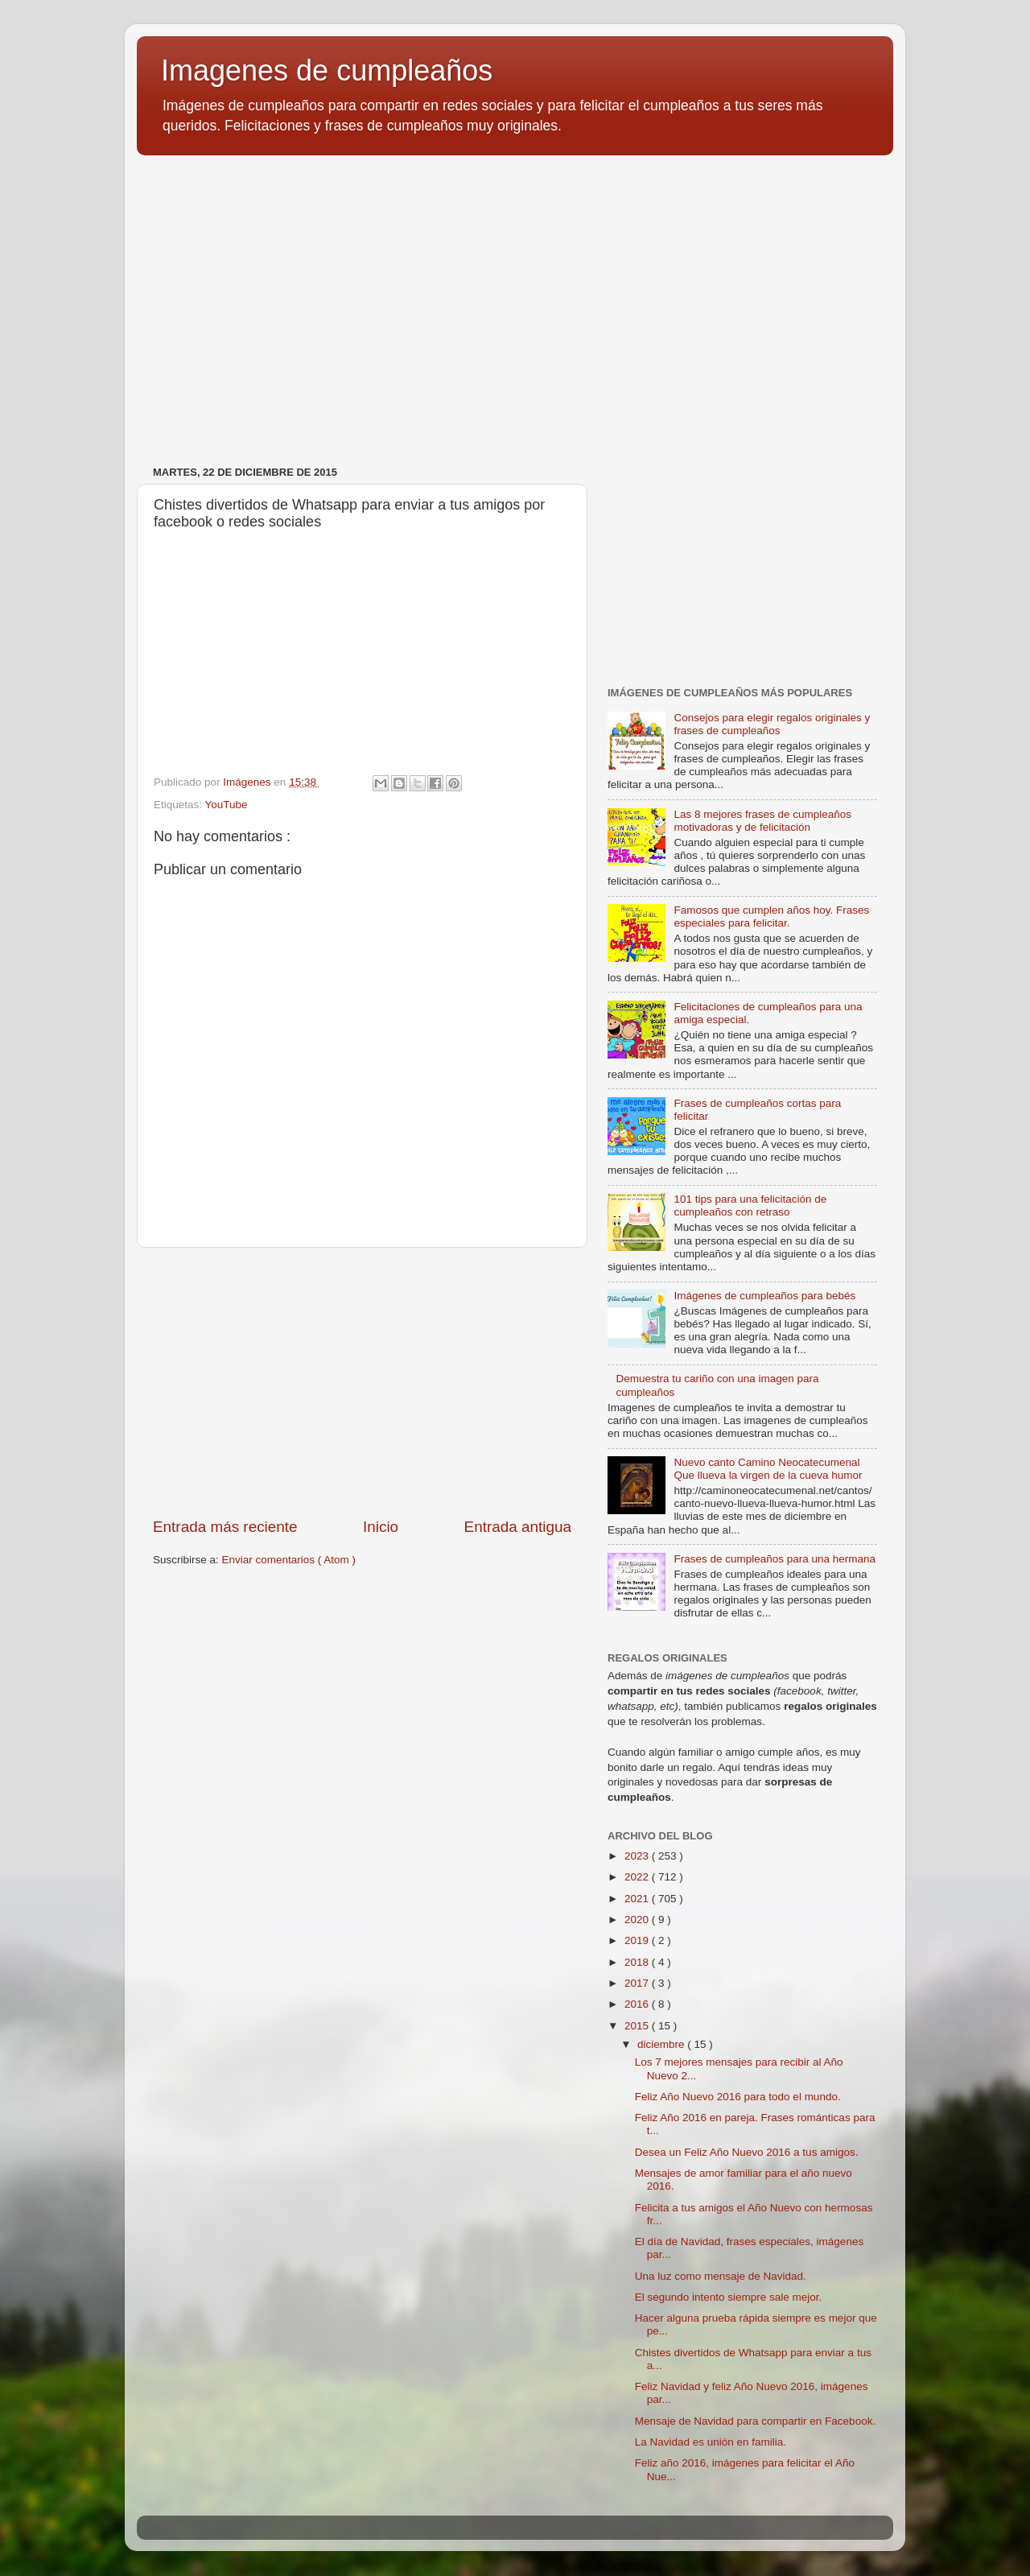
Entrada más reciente (225, 1526)
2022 (638, 1877)
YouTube (226, 805)
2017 (638, 1983)
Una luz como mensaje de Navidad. (720, 2276)
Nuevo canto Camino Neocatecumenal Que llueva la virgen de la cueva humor (768, 1468)
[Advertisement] (515, 292)
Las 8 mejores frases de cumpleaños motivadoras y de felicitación (762, 820)
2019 (638, 1940)
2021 (638, 1899)
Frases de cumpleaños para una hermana (775, 1559)
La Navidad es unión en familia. (710, 2442)
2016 (638, 2004)
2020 (638, 1919)
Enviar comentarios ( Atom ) (289, 1560)
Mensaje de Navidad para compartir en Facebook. (755, 2421)
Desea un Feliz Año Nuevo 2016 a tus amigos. (747, 2152)
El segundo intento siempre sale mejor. (728, 2297)
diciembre (662, 2044)
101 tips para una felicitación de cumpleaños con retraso (750, 1205)
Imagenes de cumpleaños (326, 70)
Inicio (380, 1526)
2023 (638, 1856)
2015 (638, 2026)
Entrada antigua (517, 1526)
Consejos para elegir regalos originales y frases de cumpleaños (772, 724)
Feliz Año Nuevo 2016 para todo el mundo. (738, 2097)
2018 (638, 1962)
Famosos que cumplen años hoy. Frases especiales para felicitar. (771, 916)
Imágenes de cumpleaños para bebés (764, 1296)
